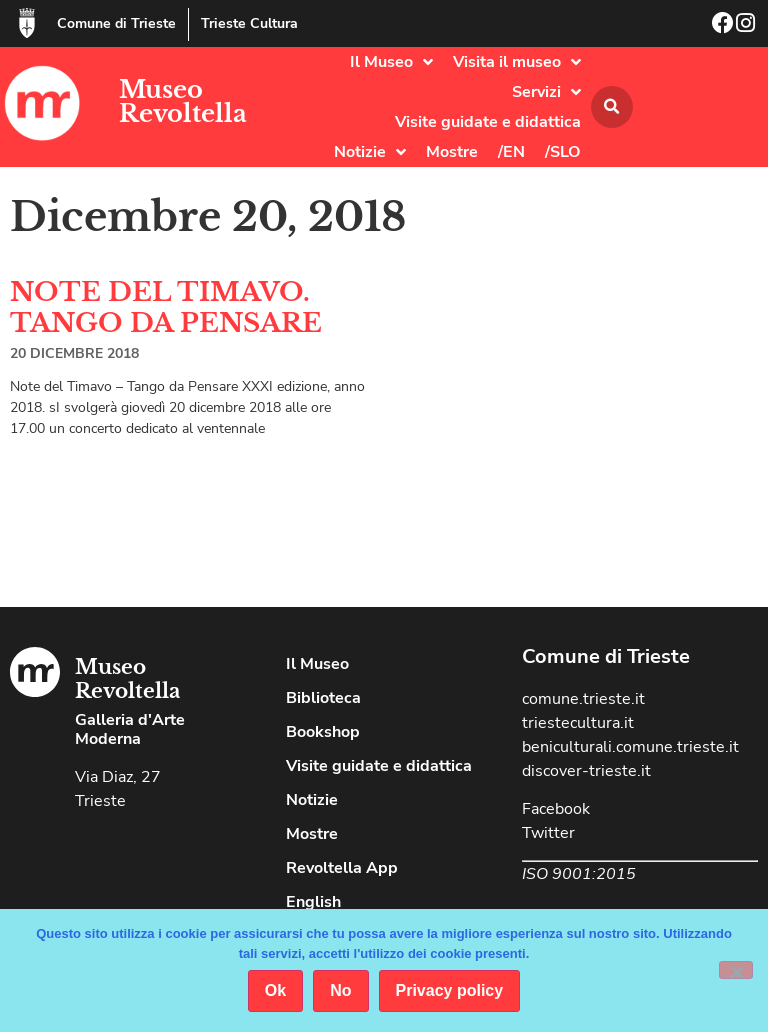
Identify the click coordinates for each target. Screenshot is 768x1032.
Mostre (452, 152)
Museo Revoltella (183, 101)
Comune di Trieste (116, 23)
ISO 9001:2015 (579, 874)
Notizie (370, 152)
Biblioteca (323, 698)
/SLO (563, 152)
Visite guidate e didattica (488, 122)
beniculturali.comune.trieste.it (630, 747)
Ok (275, 990)
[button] (612, 107)
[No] (736, 970)
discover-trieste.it (586, 771)
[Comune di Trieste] (27, 23)
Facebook (556, 809)
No (340, 990)
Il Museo (391, 62)
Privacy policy (450, 990)
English (313, 902)
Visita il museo (517, 62)
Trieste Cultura (249, 23)
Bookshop (323, 732)
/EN (511, 152)
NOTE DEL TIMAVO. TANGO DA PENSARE (166, 307)
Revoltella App (342, 868)
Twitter (548, 833)
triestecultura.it (578, 723)
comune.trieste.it (583, 699)
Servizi (546, 92)
